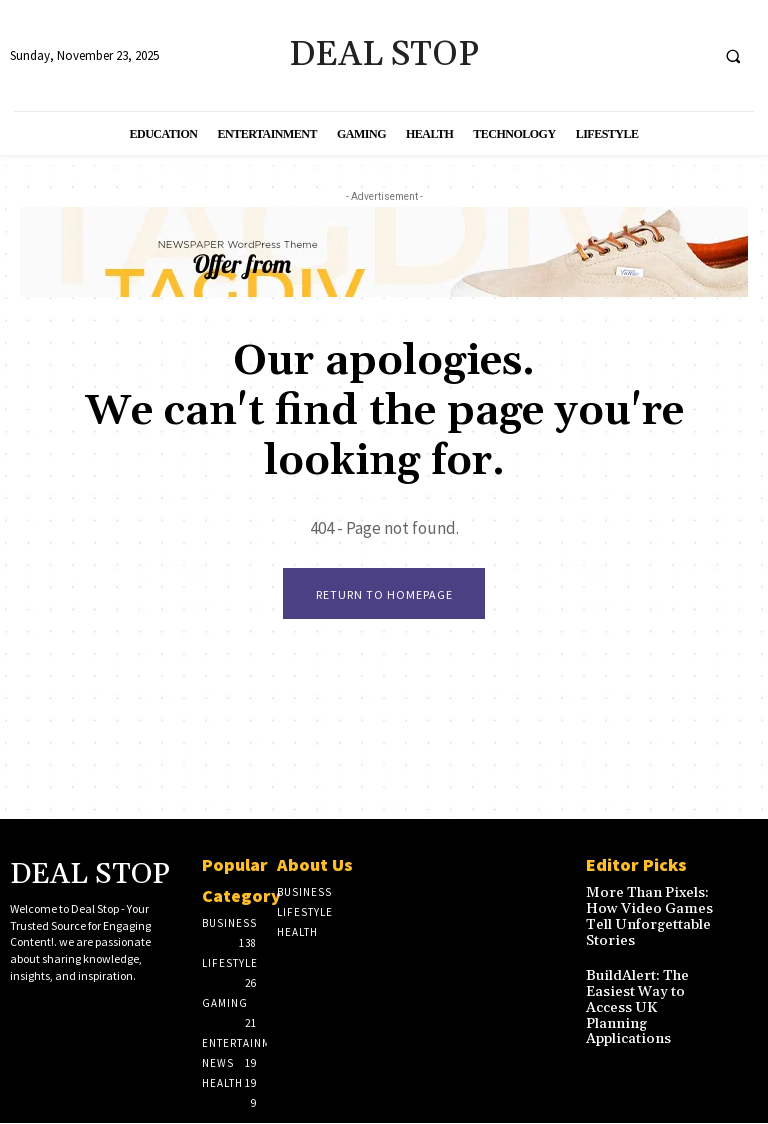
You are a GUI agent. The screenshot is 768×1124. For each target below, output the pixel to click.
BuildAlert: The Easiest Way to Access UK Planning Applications (648, 988)
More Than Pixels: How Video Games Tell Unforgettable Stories (638, 914)
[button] (733, 56)
